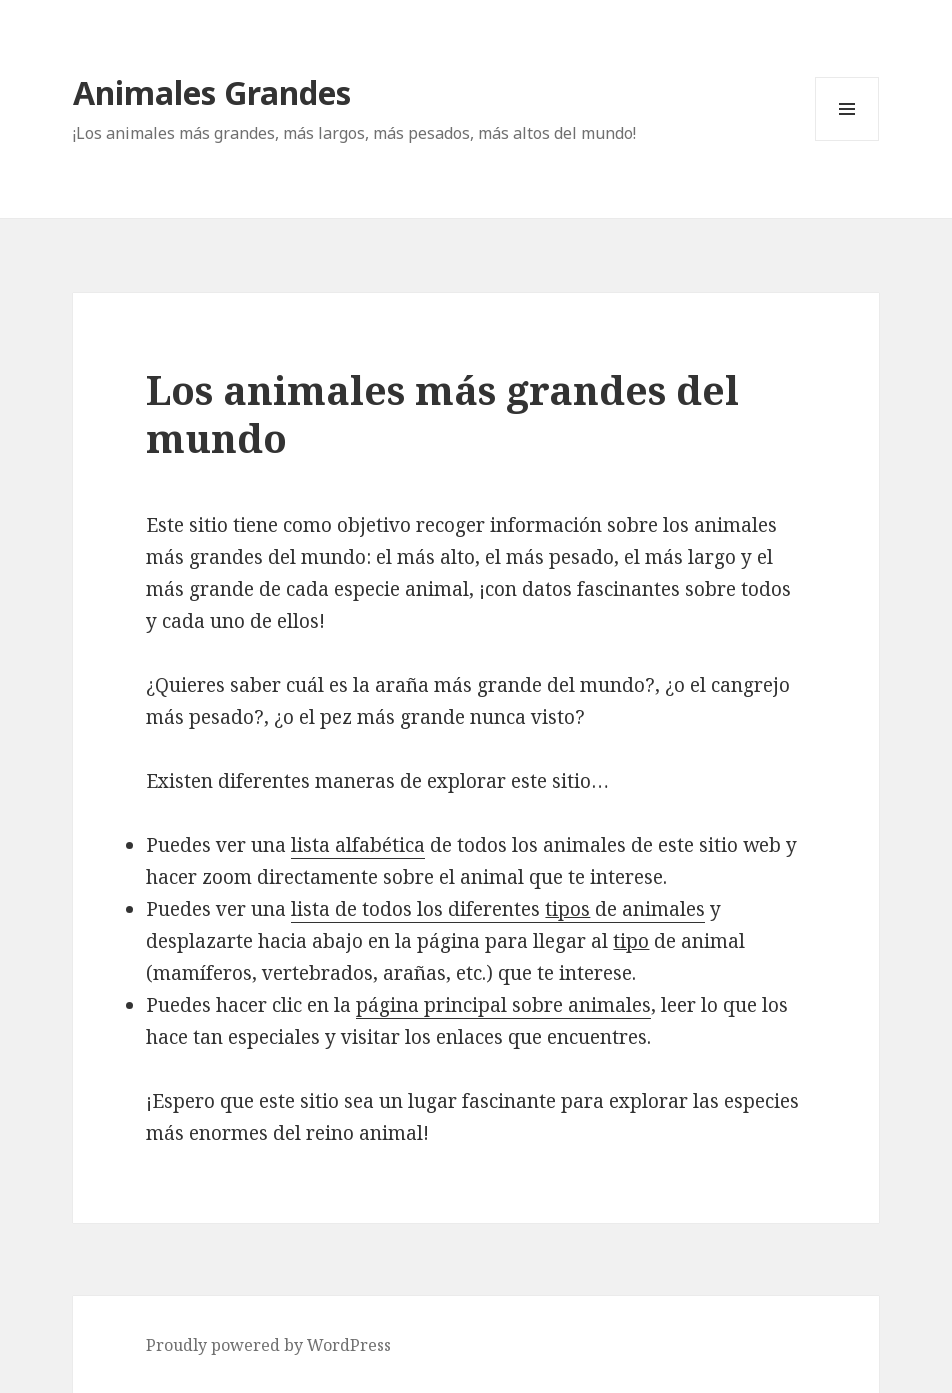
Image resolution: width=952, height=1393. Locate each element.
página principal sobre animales (503, 1005)
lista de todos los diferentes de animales (498, 909)
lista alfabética (358, 845)
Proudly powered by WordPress (268, 1345)
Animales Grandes (212, 92)
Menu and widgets (847, 140)
